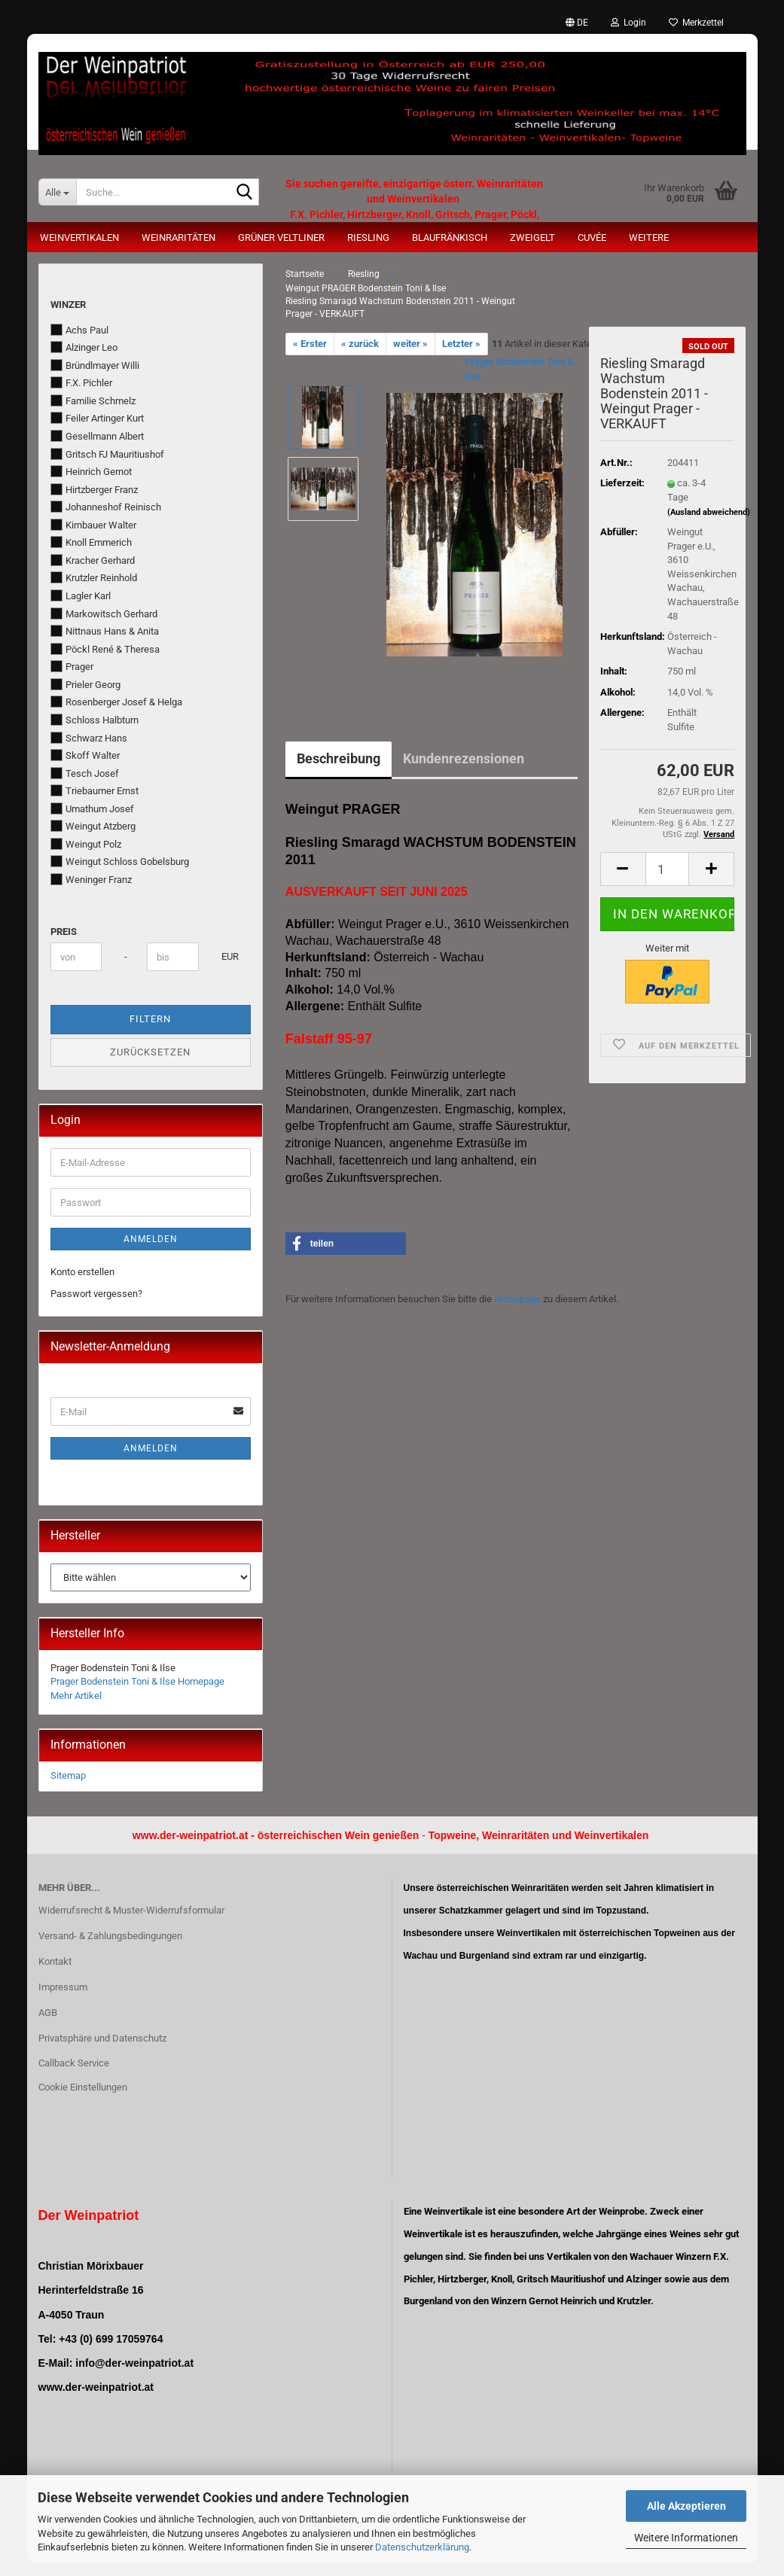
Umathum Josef (92, 808)
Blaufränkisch (449, 237)
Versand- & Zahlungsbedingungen (110, 1935)
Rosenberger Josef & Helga (116, 702)
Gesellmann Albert (97, 436)
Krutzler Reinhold (93, 577)
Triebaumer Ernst (94, 790)
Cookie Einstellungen (82, 2087)
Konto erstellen (82, 1271)
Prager (71, 666)
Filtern (150, 1019)
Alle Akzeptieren (686, 2506)
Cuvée (592, 237)
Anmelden (151, 1239)
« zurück (360, 343)
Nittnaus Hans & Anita (104, 631)
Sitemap (68, 1775)
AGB (47, 2012)
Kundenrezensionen (463, 758)
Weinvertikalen (79, 237)
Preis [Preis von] (63, 931)
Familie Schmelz (93, 400)
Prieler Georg (85, 684)
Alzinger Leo (83, 347)
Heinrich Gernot (91, 471)
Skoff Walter (85, 755)
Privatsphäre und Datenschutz (102, 2038)
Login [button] (628, 22)
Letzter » (461, 343)
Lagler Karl (80, 595)
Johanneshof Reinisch (105, 507)
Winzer (68, 304)
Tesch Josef (84, 773)
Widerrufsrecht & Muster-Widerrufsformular (131, 1910)
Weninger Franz (91, 879)
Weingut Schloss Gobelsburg (119, 861)
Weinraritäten (178, 237)
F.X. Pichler (81, 382)
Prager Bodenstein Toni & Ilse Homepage (137, 1681)
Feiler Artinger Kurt (97, 418)
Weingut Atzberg (93, 826)
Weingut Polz (85, 844)
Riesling (368, 237)
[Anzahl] (667, 869)
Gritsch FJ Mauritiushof (107, 454)
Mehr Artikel (76, 1695)
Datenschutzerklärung (422, 2547)
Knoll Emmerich (91, 542)
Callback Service (73, 2063)
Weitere (649, 237)
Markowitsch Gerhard (103, 613)
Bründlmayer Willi (94, 365)
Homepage (517, 1299)
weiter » (410, 343)
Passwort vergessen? (96, 1293)
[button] (576, 22)
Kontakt (55, 1961)
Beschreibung (338, 758)
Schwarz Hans (88, 738)
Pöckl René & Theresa (105, 649)
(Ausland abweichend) (708, 512)
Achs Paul (79, 330)
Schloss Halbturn (94, 720)
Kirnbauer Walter (93, 525)
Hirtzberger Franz (94, 489)
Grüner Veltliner (281, 237)
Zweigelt (532, 237)
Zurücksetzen (150, 1052)
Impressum (62, 1987)
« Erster (310, 343)
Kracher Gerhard (92, 560)
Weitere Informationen (686, 2538)
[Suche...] (57, 192)
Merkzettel (696, 22)
